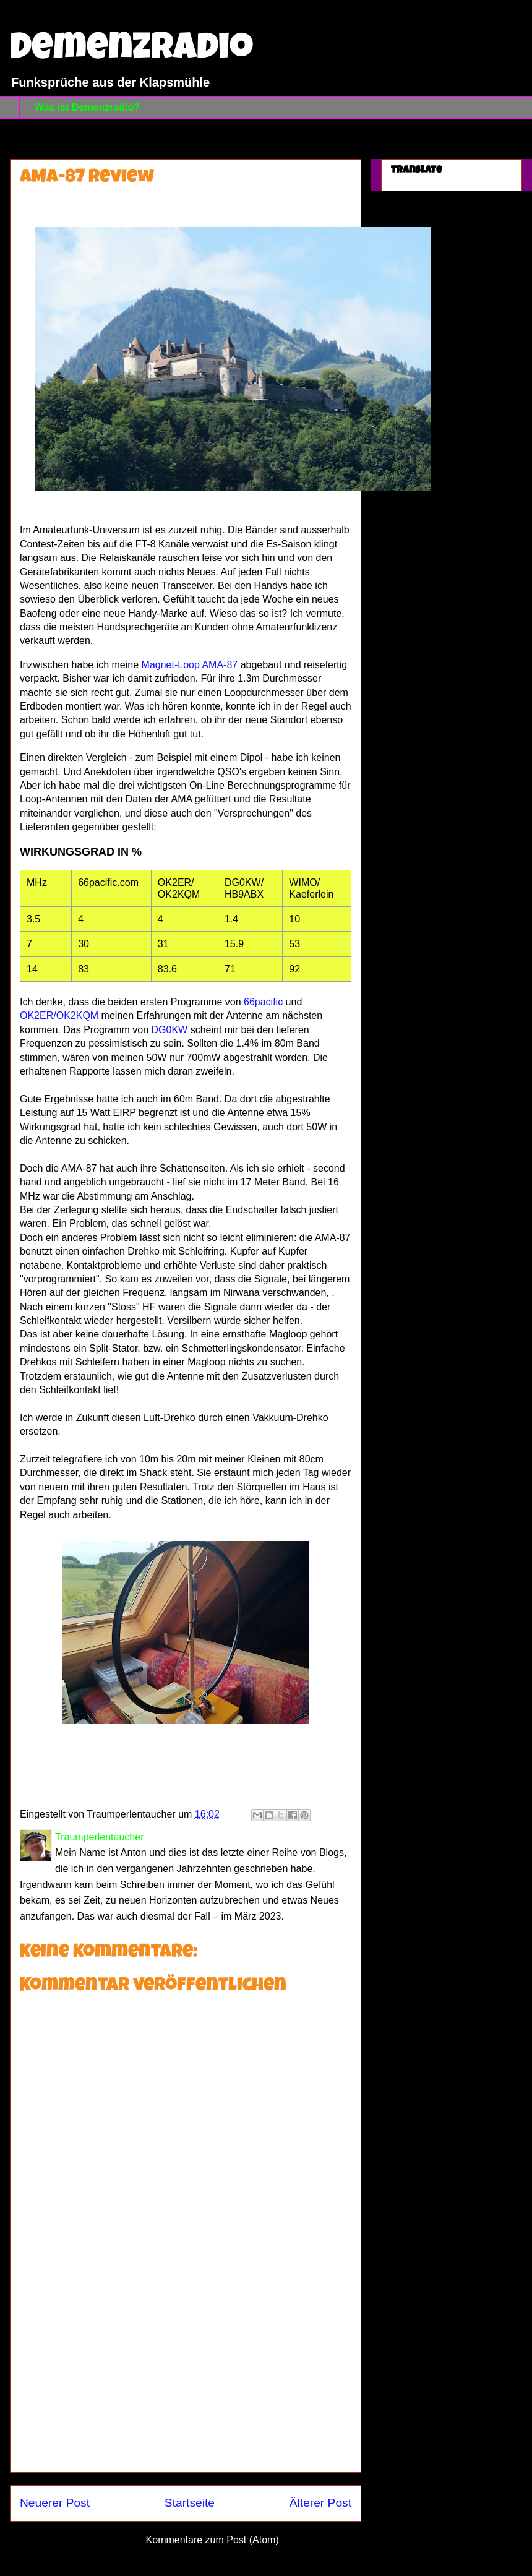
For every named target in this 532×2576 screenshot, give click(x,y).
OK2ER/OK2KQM (59, 1015)
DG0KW (170, 1029)
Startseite (190, 2502)
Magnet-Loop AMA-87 (190, 664)
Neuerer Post (55, 2502)
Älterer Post (320, 2502)
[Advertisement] (185, 2376)
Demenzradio (131, 50)
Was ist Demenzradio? (87, 107)
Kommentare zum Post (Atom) (212, 2540)
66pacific (263, 1002)
